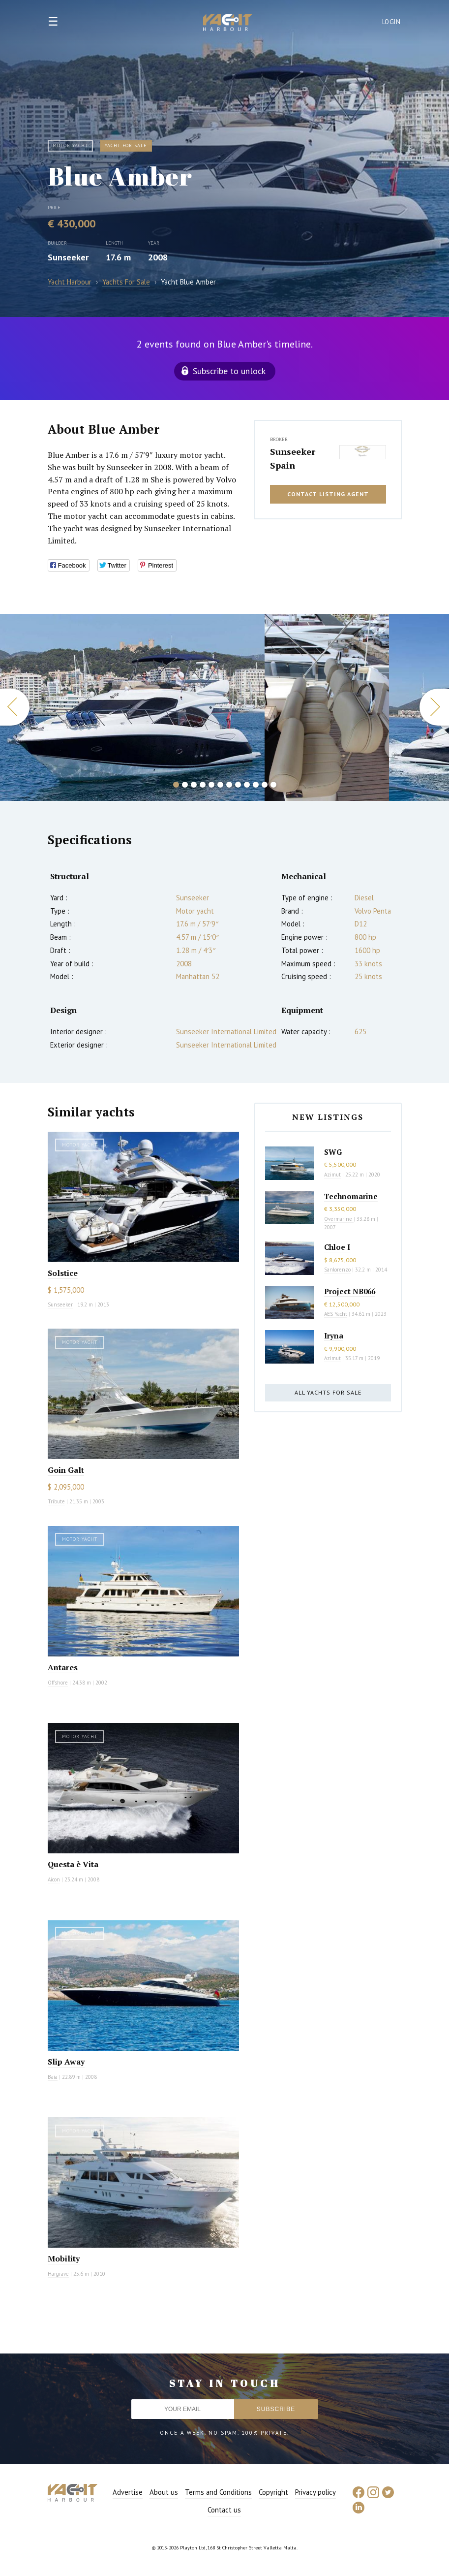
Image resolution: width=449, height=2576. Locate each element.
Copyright (273, 2492)
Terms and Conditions (218, 2492)
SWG (333, 1152)
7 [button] (229, 785)
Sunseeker (68, 257)
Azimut (332, 1174)
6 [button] (220, 785)
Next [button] (434, 707)
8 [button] (238, 785)
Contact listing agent (328, 494)
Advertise (128, 2492)
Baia (53, 2076)
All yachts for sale (328, 1392)
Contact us (224, 2509)
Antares (63, 1667)
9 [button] (247, 785)
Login (391, 22)
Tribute (56, 1501)
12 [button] (273, 785)
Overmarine (339, 1218)
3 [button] (194, 785)
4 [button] (203, 785)
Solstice (63, 1273)
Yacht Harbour (227, 23)
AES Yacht (335, 1313)
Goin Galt (66, 1469)
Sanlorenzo (337, 1269)
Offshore (58, 1682)
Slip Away (66, 2061)
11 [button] (265, 785)
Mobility (64, 2258)
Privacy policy (315, 2492)
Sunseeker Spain (292, 458)
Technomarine (351, 1196)
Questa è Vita (73, 1864)
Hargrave (58, 2273)
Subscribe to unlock (229, 371)
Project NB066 (349, 1291)
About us (164, 2492)
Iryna (333, 1335)
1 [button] (176, 785)
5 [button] (211, 785)
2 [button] (185, 785)
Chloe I (337, 1247)
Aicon (54, 1879)
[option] (132, 707)
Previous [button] (15, 707)
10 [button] (256, 785)
